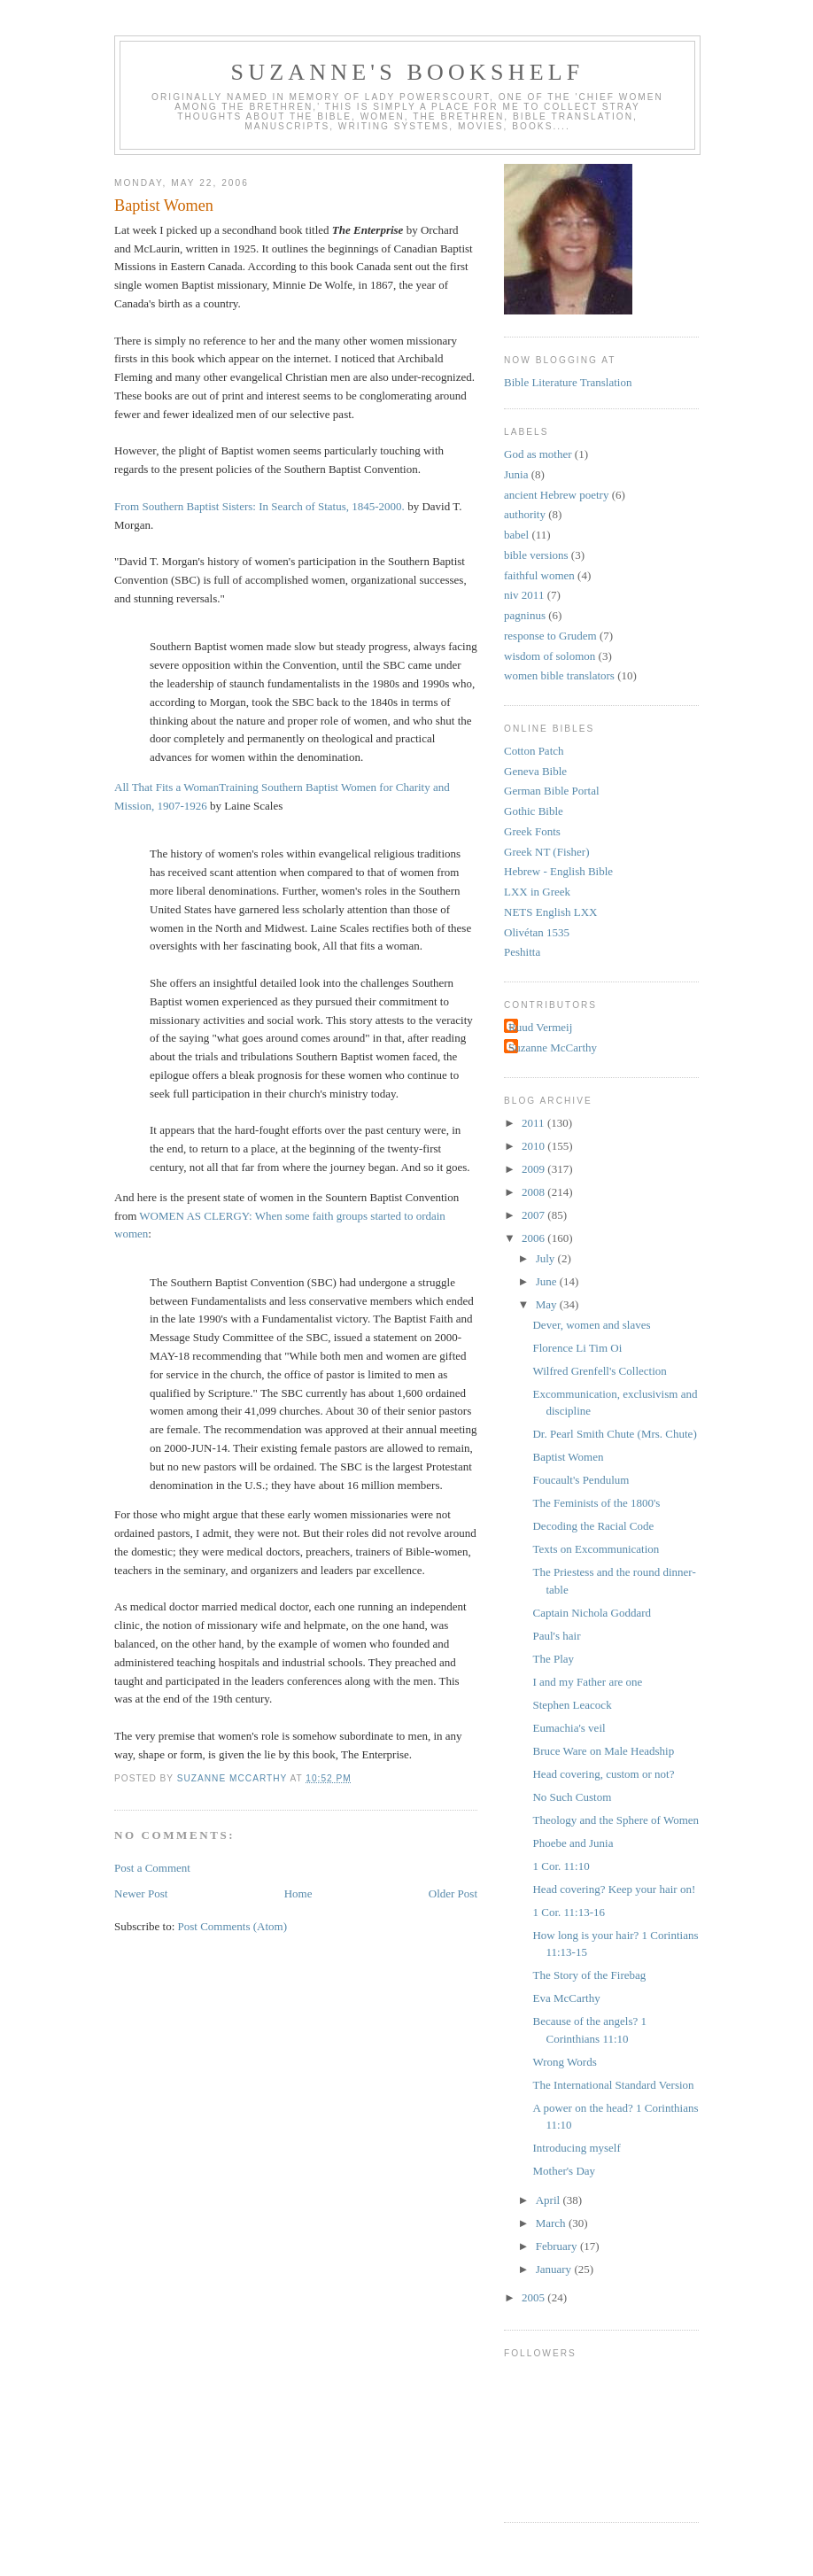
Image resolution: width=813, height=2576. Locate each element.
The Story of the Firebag (589, 1975)
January (555, 2269)
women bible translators (559, 675)
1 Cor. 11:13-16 (568, 1912)
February (558, 2246)
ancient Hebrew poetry (556, 494)
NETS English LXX (550, 912)
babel (516, 534)
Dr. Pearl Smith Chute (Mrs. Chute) (614, 1433)
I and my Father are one (587, 1681)
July (547, 1258)
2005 (534, 2297)
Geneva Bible (535, 771)
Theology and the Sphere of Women (615, 1820)
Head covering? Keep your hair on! (613, 1889)
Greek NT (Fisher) (547, 851)
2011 (534, 1122)
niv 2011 (524, 594)
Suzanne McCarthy (552, 1047)
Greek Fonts (532, 831)
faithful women (539, 575)
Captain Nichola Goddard (591, 1612)
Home (298, 1893)
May (548, 1304)
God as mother (538, 454)
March (552, 2223)
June (548, 1281)
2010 (534, 1145)
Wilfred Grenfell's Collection (599, 1370)
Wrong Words (564, 2061)
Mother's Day (563, 2170)
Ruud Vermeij (540, 1027)
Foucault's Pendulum (580, 1479)
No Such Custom (571, 1797)
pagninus (525, 615)
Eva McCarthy (566, 1998)
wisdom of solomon (549, 656)
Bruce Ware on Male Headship (603, 1750)
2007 (534, 1215)
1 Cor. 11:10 (560, 1866)
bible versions (536, 555)
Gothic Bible (533, 811)
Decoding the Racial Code (593, 1525)
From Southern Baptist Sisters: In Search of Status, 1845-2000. (259, 506)
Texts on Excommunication (595, 1549)
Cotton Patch (534, 750)
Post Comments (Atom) (233, 1926)
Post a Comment (152, 1867)
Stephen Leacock (571, 1704)
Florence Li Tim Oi (577, 1347)
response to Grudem (550, 635)
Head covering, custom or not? (603, 1774)
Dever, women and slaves (591, 1324)
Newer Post (140, 1893)
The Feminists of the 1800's (596, 1502)
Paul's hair (556, 1635)
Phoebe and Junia (572, 1843)
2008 (534, 1192)
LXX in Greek (537, 891)
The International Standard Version (612, 2084)
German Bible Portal (552, 790)
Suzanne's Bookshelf (408, 72)
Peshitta (522, 951)
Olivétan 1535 (536, 932)
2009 (534, 1168)
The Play (553, 1658)
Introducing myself (576, 2147)
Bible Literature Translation (567, 382)
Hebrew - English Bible (558, 871)
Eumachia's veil (568, 1727)
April (549, 2200)
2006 (534, 1238)
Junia (516, 474)
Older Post (453, 1893)
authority (525, 514)
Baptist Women (567, 1456)
